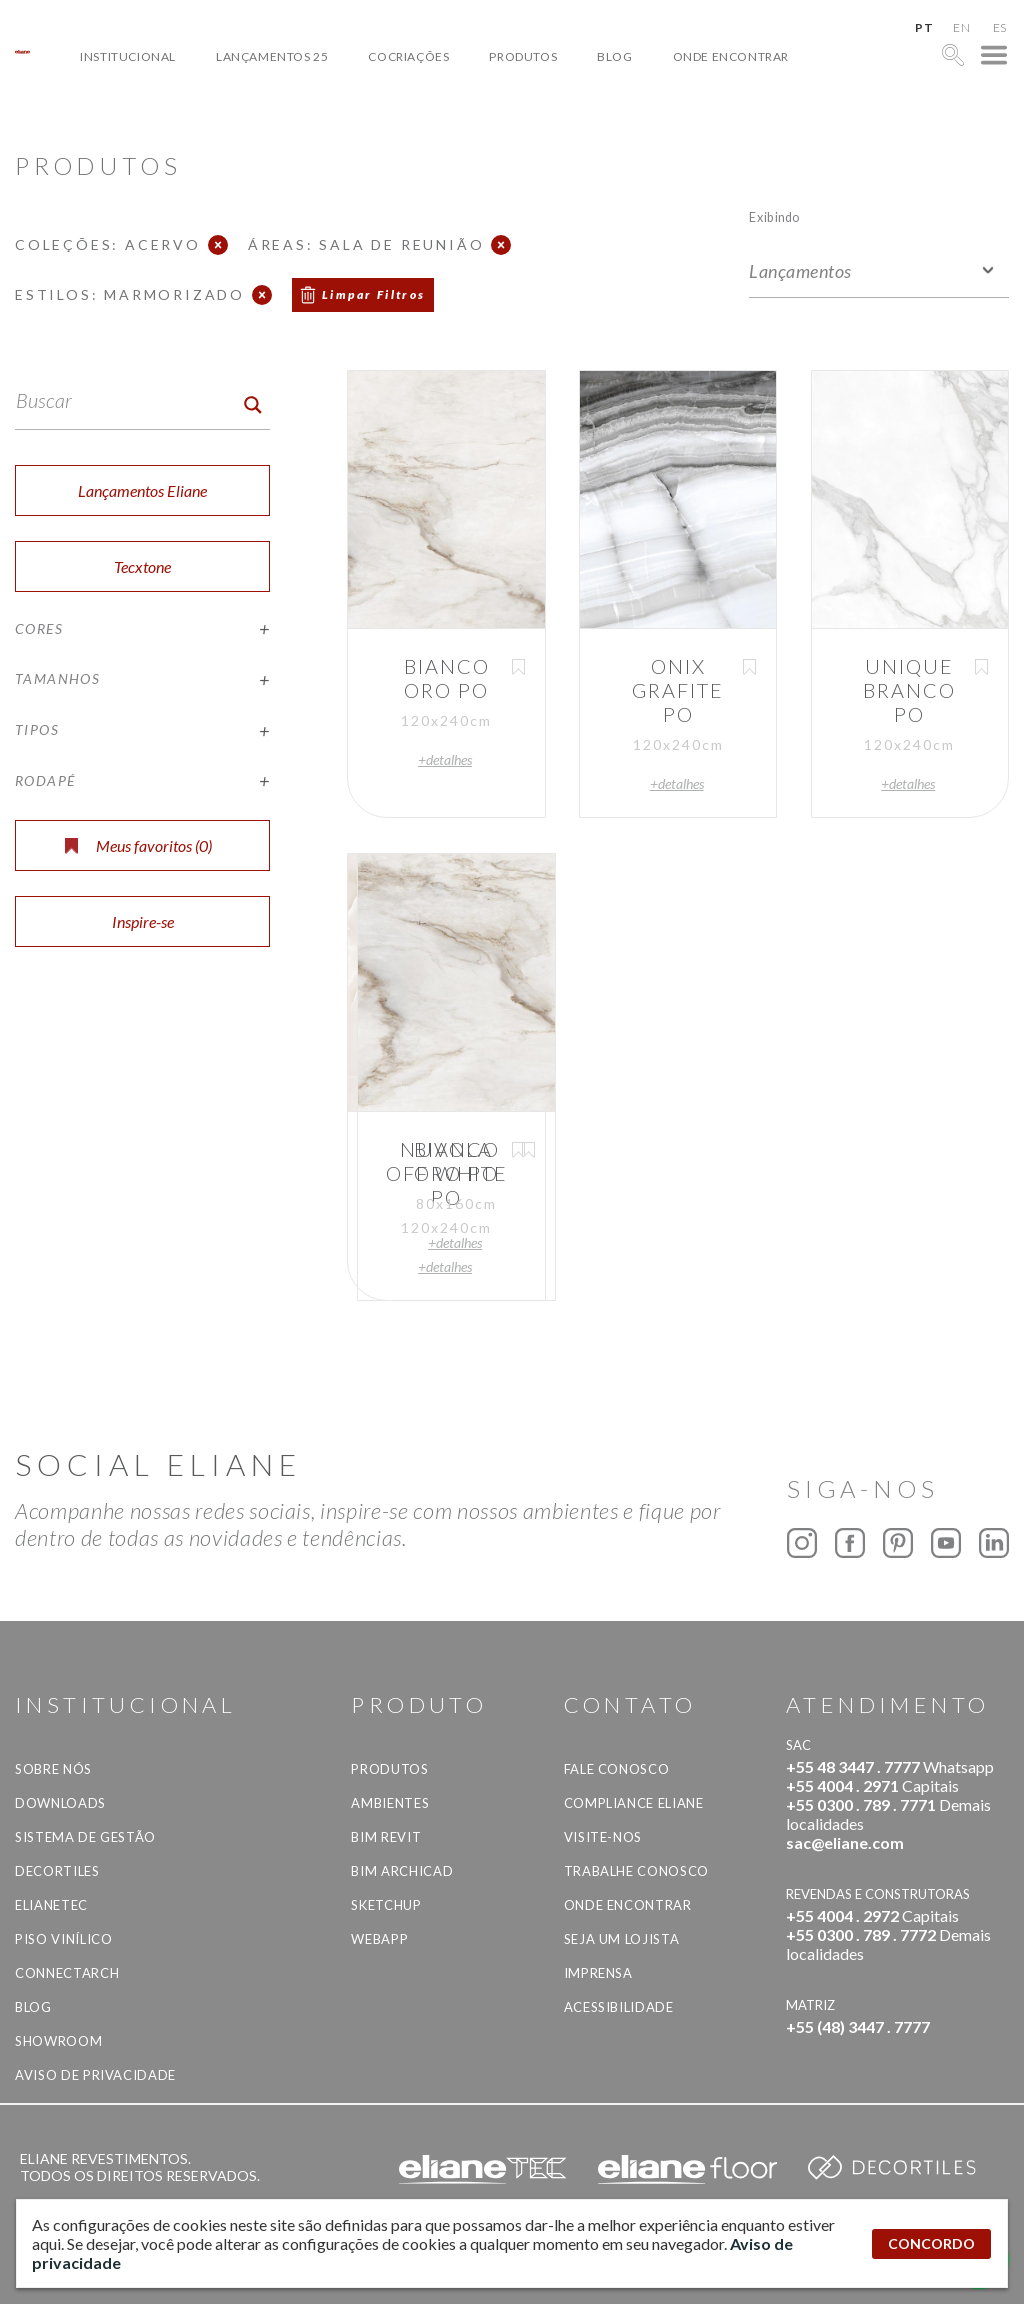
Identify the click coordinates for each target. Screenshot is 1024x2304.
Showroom (58, 2041)
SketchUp (386, 1905)
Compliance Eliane (634, 1803)
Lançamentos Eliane (142, 490)
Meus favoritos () (138, 845)
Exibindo (774, 216)
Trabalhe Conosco (636, 1871)
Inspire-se (143, 921)
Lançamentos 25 (272, 56)
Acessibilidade (619, 2007)
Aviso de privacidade (95, 2075)
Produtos (523, 56)
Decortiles (57, 1871)
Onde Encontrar (731, 56)
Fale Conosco (617, 1769)
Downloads (60, 1803)
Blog (614, 56)
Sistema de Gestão (85, 1837)
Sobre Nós (53, 1769)
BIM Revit (386, 1837)
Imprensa (598, 1973)
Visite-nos (603, 1837)
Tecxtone (142, 566)
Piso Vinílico (63, 1939)
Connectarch (67, 1973)
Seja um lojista (622, 1939)
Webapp (379, 1939)
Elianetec (51, 1905)
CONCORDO (931, 2243)
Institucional (128, 56)
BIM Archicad (402, 1871)
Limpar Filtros (374, 294)
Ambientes (390, 1803)
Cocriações (408, 56)
